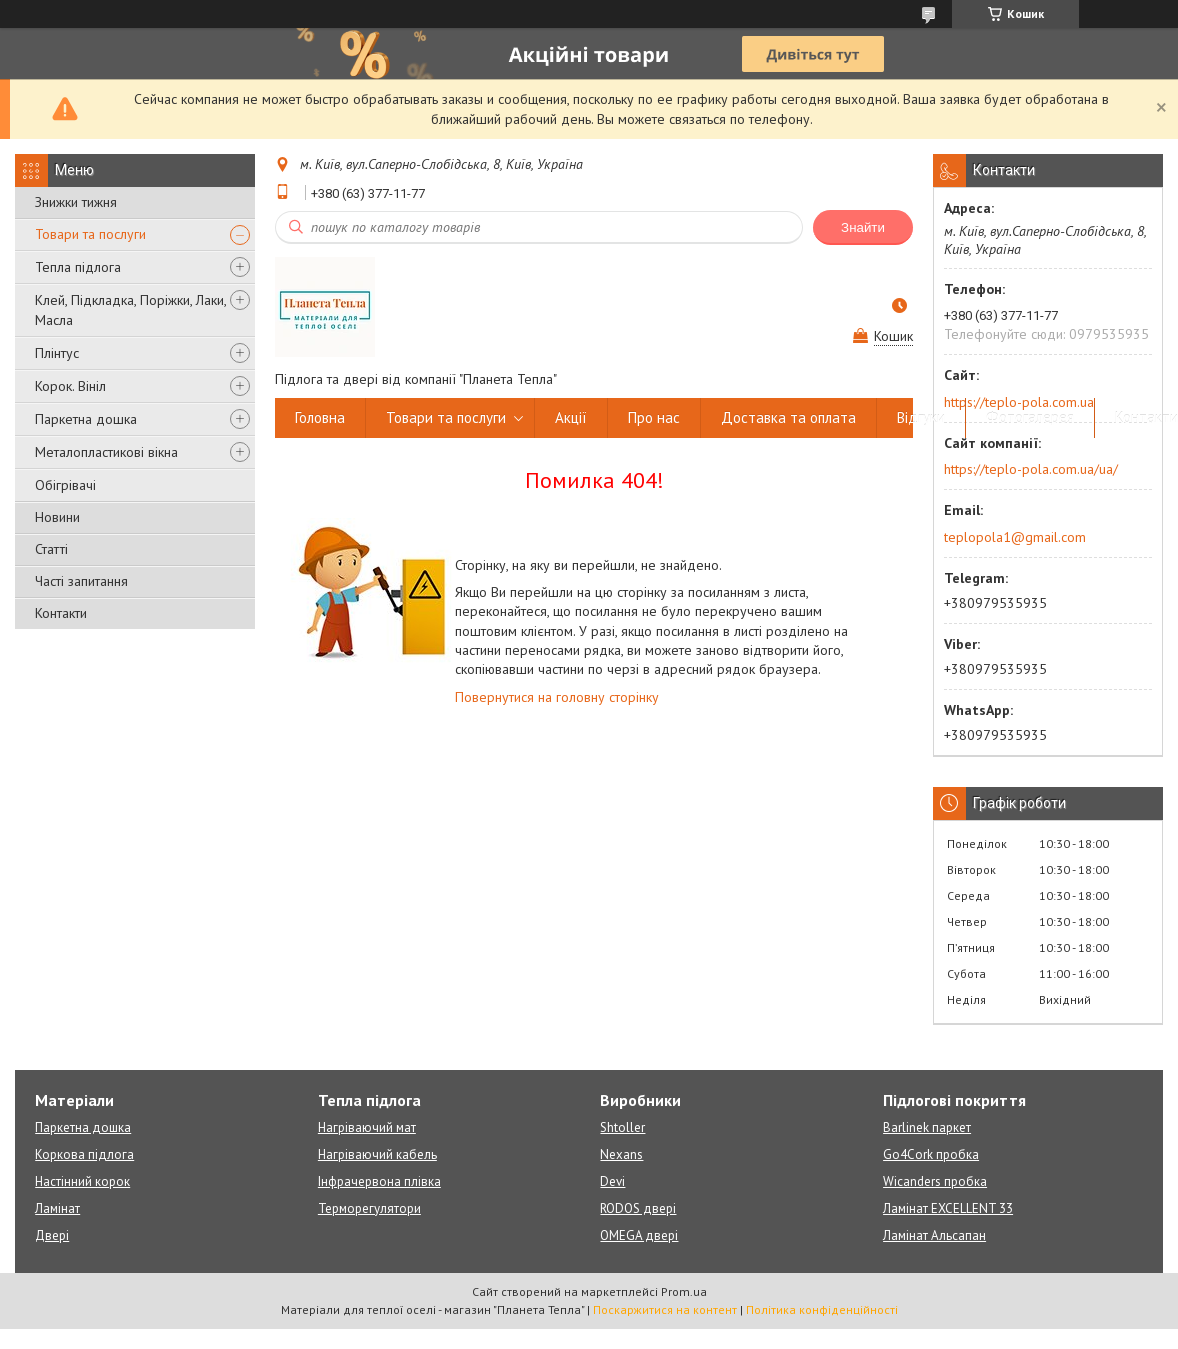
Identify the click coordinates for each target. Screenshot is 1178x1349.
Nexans (621, 1154)
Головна (320, 417)
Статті (51, 549)
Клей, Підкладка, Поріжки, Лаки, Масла (130, 310)
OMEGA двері (639, 1235)
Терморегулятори (369, 1208)
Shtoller (622, 1127)
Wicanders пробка (935, 1181)
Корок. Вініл (70, 386)
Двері (52, 1235)
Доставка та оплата (788, 417)
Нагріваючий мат (367, 1127)
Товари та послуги (90, 234)
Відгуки (921, 417)
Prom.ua (684, 1291)
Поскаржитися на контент (665, 1309)
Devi (612, 1181)
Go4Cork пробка (931, 1154)
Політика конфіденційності (822, 1309)
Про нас (654, 417)
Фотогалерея (1030, 417)
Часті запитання (81, 581)
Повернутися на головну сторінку (557, 697)
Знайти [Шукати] (863, 227)
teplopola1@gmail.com (1015, 537)
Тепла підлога (78, 267)
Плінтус (57, 353)
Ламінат (57, 1208)
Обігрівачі (65, 485)
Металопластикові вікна (106, 452)
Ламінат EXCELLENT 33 (948, 1208)
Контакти (61, 613)
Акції (571, 417)
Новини (57, 517)
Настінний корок (82, 1181)
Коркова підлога (84, 1154)
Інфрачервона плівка (379, 1181)
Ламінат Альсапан (934, 1235)
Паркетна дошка (86, 419)
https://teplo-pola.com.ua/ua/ (1031, 469)
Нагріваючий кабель (377, 1154)
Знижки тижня (76, 202)
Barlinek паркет (927, 1127)
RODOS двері (638, 1208)
